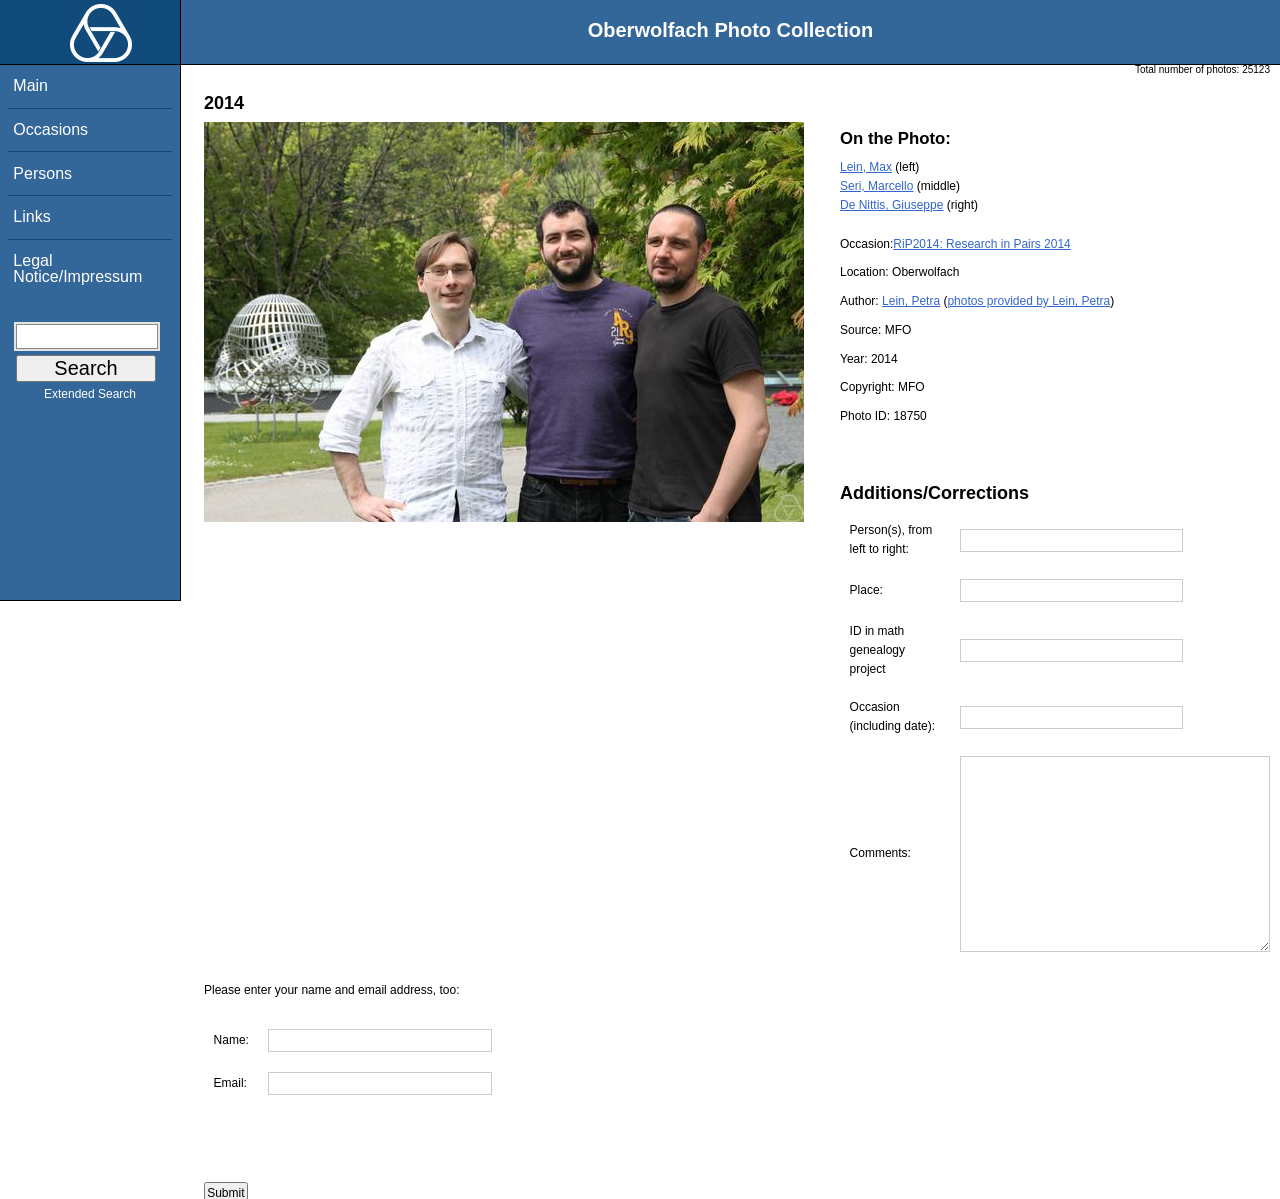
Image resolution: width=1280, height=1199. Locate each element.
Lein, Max (866, 167)
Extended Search (90, 398)
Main (30, 85)
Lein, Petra (911, 301)
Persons (42, 173)
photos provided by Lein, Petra (1028, 301)
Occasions (50, 129)
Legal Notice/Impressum (77, 268)
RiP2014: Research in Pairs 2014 (981, 244)
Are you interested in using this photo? (326, 1189)
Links (31, 216)
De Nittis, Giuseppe (891, 205)
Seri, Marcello (876, 186)
